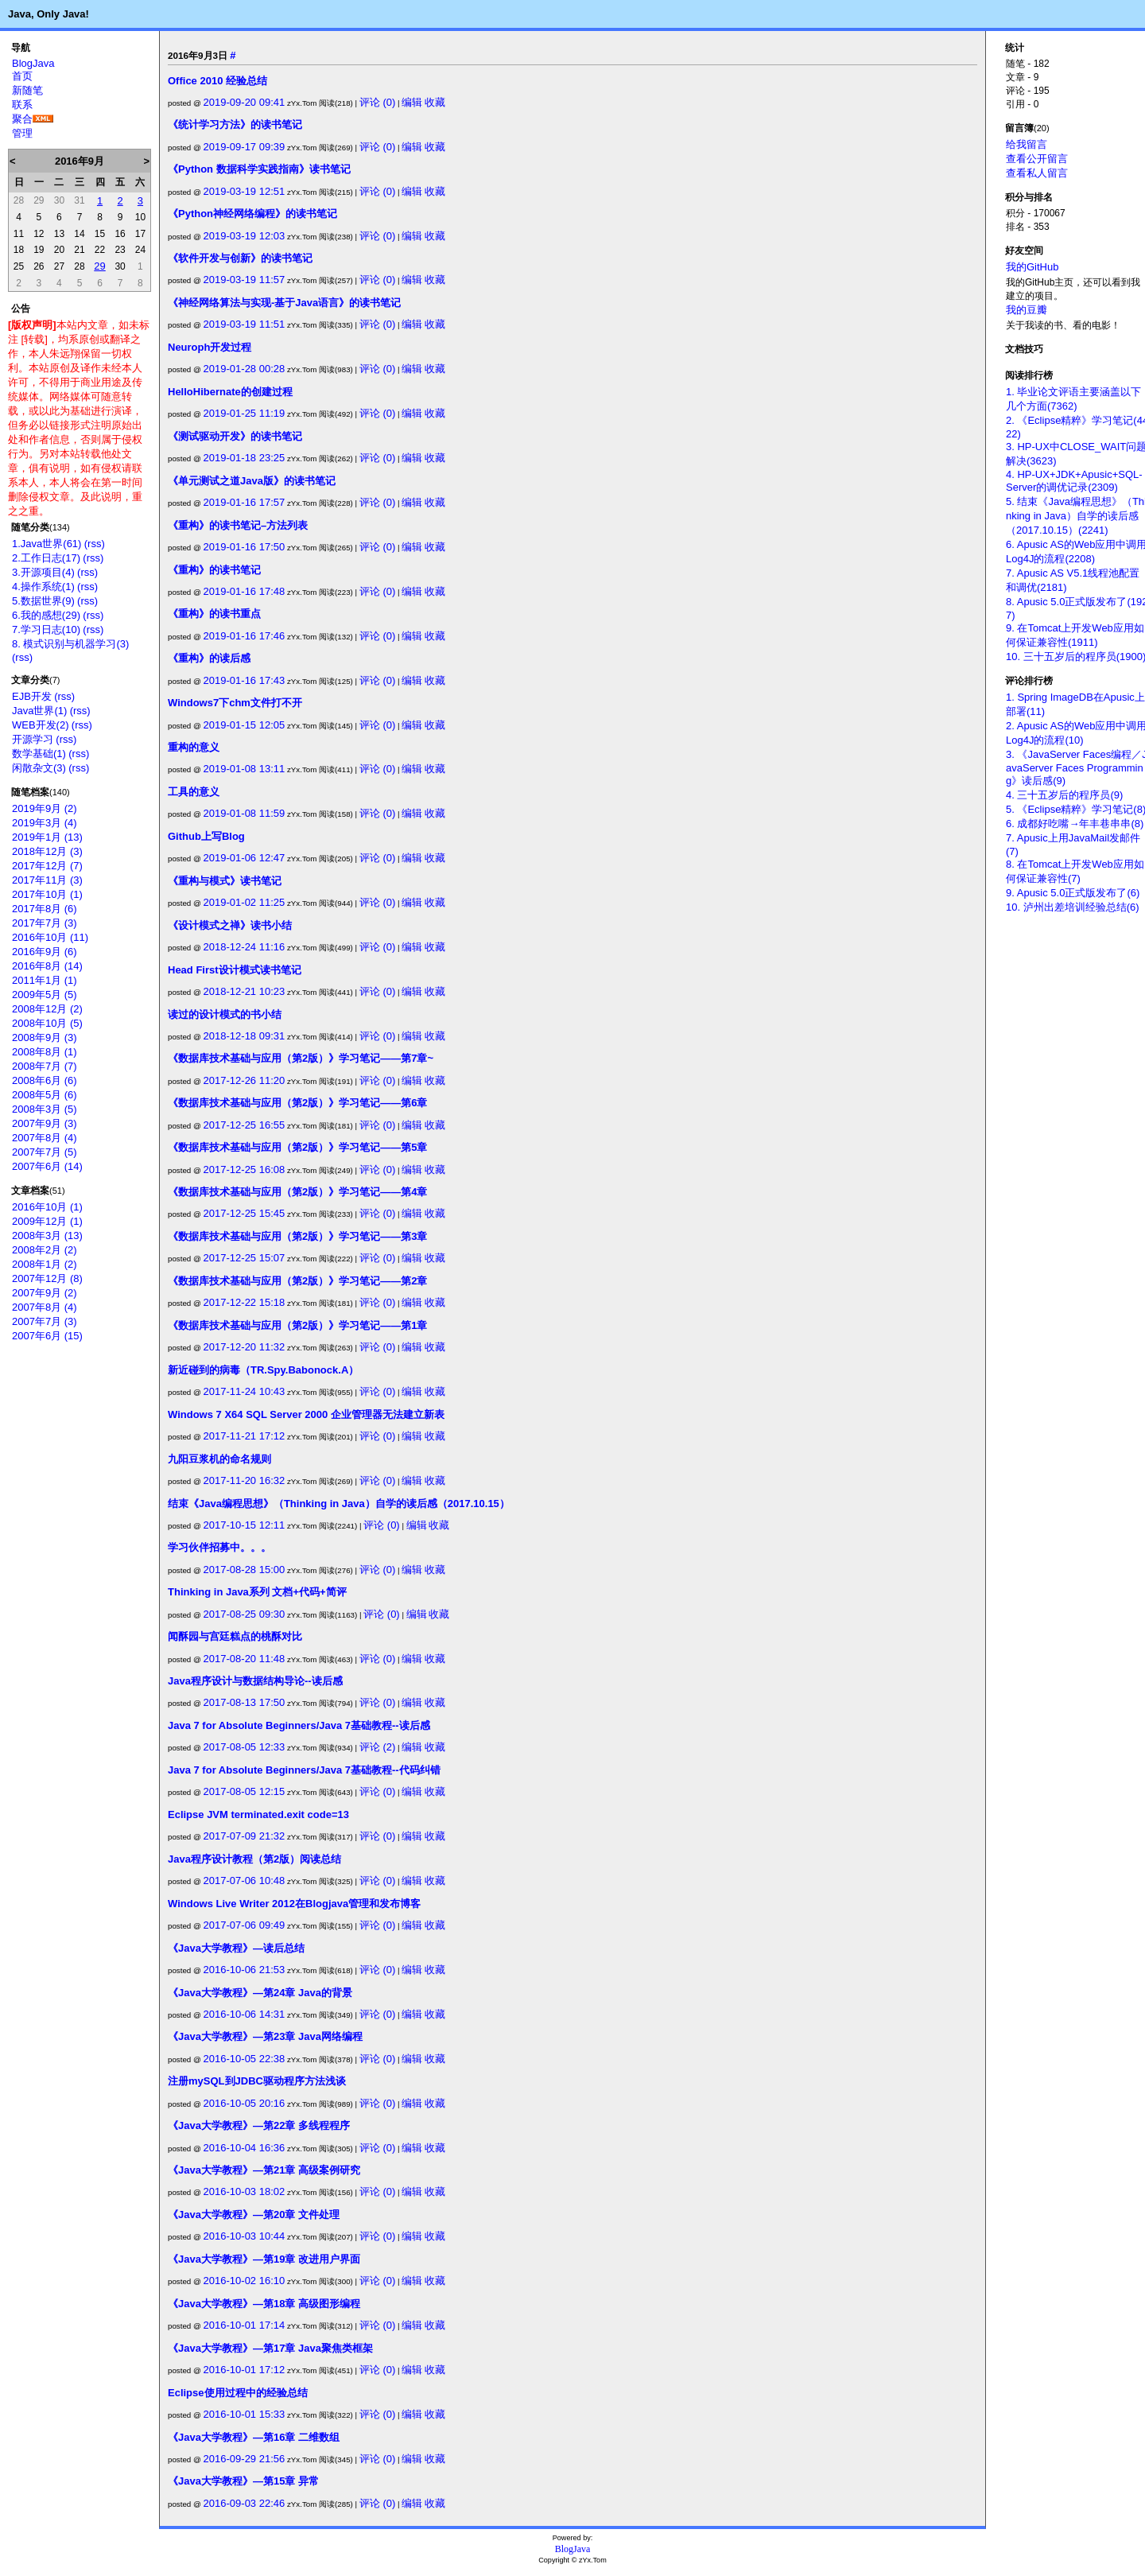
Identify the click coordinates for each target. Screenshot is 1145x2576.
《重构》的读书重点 (214, 614)
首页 (22, 76)
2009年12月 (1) (47, 1221)
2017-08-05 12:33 (244, 1747)
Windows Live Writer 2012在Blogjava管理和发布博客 (294, 1904)
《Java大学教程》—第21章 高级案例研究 (264, 2170)
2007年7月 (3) (44, 1321)
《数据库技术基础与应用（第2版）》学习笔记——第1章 (297, 1325)
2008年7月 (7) (44, 1066)
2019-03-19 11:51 (244, 324)
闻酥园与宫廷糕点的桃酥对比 (235, 1636)
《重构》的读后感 (209, 658)
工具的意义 (193, 792)
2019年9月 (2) (44, 808)
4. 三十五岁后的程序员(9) (1064, 795)
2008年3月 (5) (44, 1109)
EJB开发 (32, 696)
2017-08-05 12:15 (244, 1791)
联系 (22, 105)
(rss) (94, 544)
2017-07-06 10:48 (244, 1880)
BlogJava (33, 63)
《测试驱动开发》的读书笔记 (235, 436)
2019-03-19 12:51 (244, 191)
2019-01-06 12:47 (244, 858)
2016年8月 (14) (47, 966)
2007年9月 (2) (44, 1293)
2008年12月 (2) (47, 1009)
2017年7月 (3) (44, 923)
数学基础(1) (39, 754)
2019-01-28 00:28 (244, 369)
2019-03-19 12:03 (244, 236)
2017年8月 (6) (44, 909)
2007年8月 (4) (44, 1138)
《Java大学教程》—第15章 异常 (243, 2481)
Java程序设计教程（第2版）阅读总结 (254, 1859)
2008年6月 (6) (44, 1080)
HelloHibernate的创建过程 (230, 392)
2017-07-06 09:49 (244, 1925)
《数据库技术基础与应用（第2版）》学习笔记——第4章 (297, 1192)
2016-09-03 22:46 (244, 2503)
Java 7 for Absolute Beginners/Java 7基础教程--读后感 (299, 1725)
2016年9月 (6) (44, 952)
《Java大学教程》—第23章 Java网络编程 (265, 2036)
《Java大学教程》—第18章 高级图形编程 (264, 2304)
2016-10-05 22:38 (244, 2059)
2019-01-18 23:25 (244, 458)
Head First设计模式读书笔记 (234, 970)
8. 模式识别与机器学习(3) (70, 644)
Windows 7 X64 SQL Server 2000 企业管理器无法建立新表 (306, 1414)
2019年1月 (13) (47, 837)
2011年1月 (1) (44, 980)
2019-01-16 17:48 (244, 591)
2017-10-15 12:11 (244, 1525)
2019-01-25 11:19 (244, 413)
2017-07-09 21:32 (244, 1836)
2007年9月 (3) (44, 1123)
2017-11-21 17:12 (244, 1436)
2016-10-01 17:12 (244, 2370)
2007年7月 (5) (44, 1152)
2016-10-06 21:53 (244, 1970)
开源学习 (32, 739)
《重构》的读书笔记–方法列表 (238, 525)
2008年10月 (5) (47, 1023)
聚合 (22, 119)
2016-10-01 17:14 (244, 2325)
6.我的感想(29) (46, 615)
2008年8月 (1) (44, 1052)
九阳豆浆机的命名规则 (219, 1459)
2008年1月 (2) (44, 1264)
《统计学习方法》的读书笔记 (235, 124)
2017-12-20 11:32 (244, 1347)
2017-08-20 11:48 (244, 1659)
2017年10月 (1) (47, 894)
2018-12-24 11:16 (244, 947)
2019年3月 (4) (44, 823)
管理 (22, 133)
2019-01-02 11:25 (244, 902)
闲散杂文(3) (39, 768)
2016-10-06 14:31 (244, 2014)
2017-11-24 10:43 (244, 1391)
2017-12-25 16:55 (244, 1125)
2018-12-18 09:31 (244, 1036)
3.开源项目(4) (43, 572)
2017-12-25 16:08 (244, 1169)
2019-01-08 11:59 (244, 813)
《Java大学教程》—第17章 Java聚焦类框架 (270, 2348)
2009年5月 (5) (44, 994)
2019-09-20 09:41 (244, 102)
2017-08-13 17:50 (244, 1702)
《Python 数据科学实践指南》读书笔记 (259, 169)
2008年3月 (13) (47, 1235)
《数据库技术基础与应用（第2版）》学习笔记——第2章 (297, 1281)
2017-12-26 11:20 (244, 1080)
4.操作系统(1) (43, 587)
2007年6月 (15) (47, 1336)
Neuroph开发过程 (209, 347)
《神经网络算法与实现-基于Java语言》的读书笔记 (284, 303)
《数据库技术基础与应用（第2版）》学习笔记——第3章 (297, 1236)
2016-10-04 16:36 (244, 2148)
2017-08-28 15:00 (244, 1570)
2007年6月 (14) (47, 1166)
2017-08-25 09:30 (244, 1614)
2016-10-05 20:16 (244, 2103)
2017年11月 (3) (47, 880)
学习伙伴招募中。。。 (219, 1547)
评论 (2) (377, 1747)
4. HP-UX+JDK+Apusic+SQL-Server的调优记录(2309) (1074, 480)
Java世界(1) (39, 711)
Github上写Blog (206, 836)
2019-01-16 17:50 (244, 547)
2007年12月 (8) (47, 1278)
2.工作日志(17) (46, 558)
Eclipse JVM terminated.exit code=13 (258, 1814)
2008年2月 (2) (44, 1250)
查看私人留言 (1037, 173)
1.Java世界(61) (46, 544)
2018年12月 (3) (47, 851)
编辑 (412, 102)
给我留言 (1026, 144)
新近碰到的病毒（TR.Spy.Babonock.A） (263, 1370)
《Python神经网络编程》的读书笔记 (252, 214)
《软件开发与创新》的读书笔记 (240, 258)
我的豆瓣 (1026, 310)
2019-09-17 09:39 (244, 147)
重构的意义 (193, 747)
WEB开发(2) (40, 725)
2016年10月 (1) (47, 1207)
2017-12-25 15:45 (244, 1213)
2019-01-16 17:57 (244, 502)
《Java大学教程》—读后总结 (236, 1948)
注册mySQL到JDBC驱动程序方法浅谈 (257, 2081)
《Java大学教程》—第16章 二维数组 (254, 2437)
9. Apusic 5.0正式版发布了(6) (1072, 893)
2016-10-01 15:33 (244, 2414)
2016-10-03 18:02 (244, 2191)
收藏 (435, 102)
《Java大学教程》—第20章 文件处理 (254, 2214)
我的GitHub (1032, 267)
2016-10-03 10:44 (244, 2236)
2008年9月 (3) (44, 1037)
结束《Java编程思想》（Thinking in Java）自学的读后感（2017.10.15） (339, 1503)
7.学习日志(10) (46, 629)
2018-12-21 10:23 (244, 991)
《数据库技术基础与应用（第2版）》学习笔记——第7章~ (300, 1058)
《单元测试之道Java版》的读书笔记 (252, 481)
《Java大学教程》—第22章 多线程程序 (259, 2125)
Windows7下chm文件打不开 (235, 703)
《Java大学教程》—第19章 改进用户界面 (264, 2259)
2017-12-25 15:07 (244, 1258)
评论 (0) (377, 102)
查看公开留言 (1037, 159)
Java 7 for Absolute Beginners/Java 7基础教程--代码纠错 (304, 1770)
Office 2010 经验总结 (217, 81)
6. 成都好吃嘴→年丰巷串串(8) (1074, 824)
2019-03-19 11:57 (244, 280)
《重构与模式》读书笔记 (224, 881)
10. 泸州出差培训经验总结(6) (1072, 907)
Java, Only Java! (48, 14)
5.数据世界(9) (43, 601)
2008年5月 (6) (44, 1095)
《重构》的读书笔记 (214, 570)
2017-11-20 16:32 (244, 1480)
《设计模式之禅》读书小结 (230, 925)
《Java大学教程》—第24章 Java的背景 (260, 1993)
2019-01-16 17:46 (244, 636)
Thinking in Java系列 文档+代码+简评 (257, 1592)
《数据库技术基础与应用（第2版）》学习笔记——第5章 (297, 1147)
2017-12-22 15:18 (244, 1302)
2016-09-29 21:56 (244, 2459)
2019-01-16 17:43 (244, 680)
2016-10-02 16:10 (244, 2281)
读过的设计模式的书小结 (224, 1014)
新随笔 (27, 90)
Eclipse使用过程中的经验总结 (238, 2393)
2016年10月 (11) (50, 937)
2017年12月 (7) (47, 866)
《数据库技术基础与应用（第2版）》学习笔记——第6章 (297, 1103)
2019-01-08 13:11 (244, 769)
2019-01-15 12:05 (244, 725)
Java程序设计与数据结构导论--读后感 (255, 1681)
